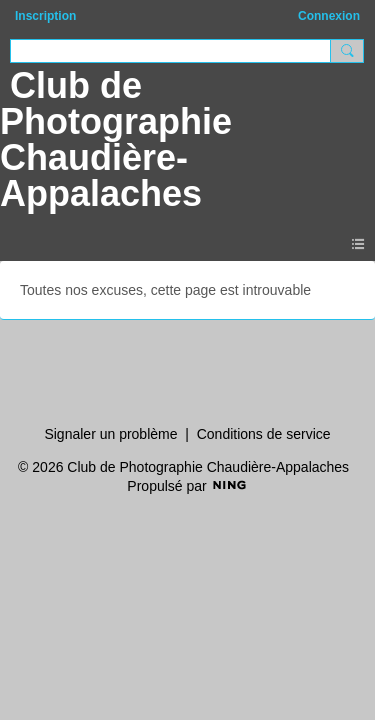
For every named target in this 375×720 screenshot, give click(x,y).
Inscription (45, 16)
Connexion (329, 16)
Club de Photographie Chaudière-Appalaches (116, 139)
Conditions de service (264, 434)
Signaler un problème (110, 434)
